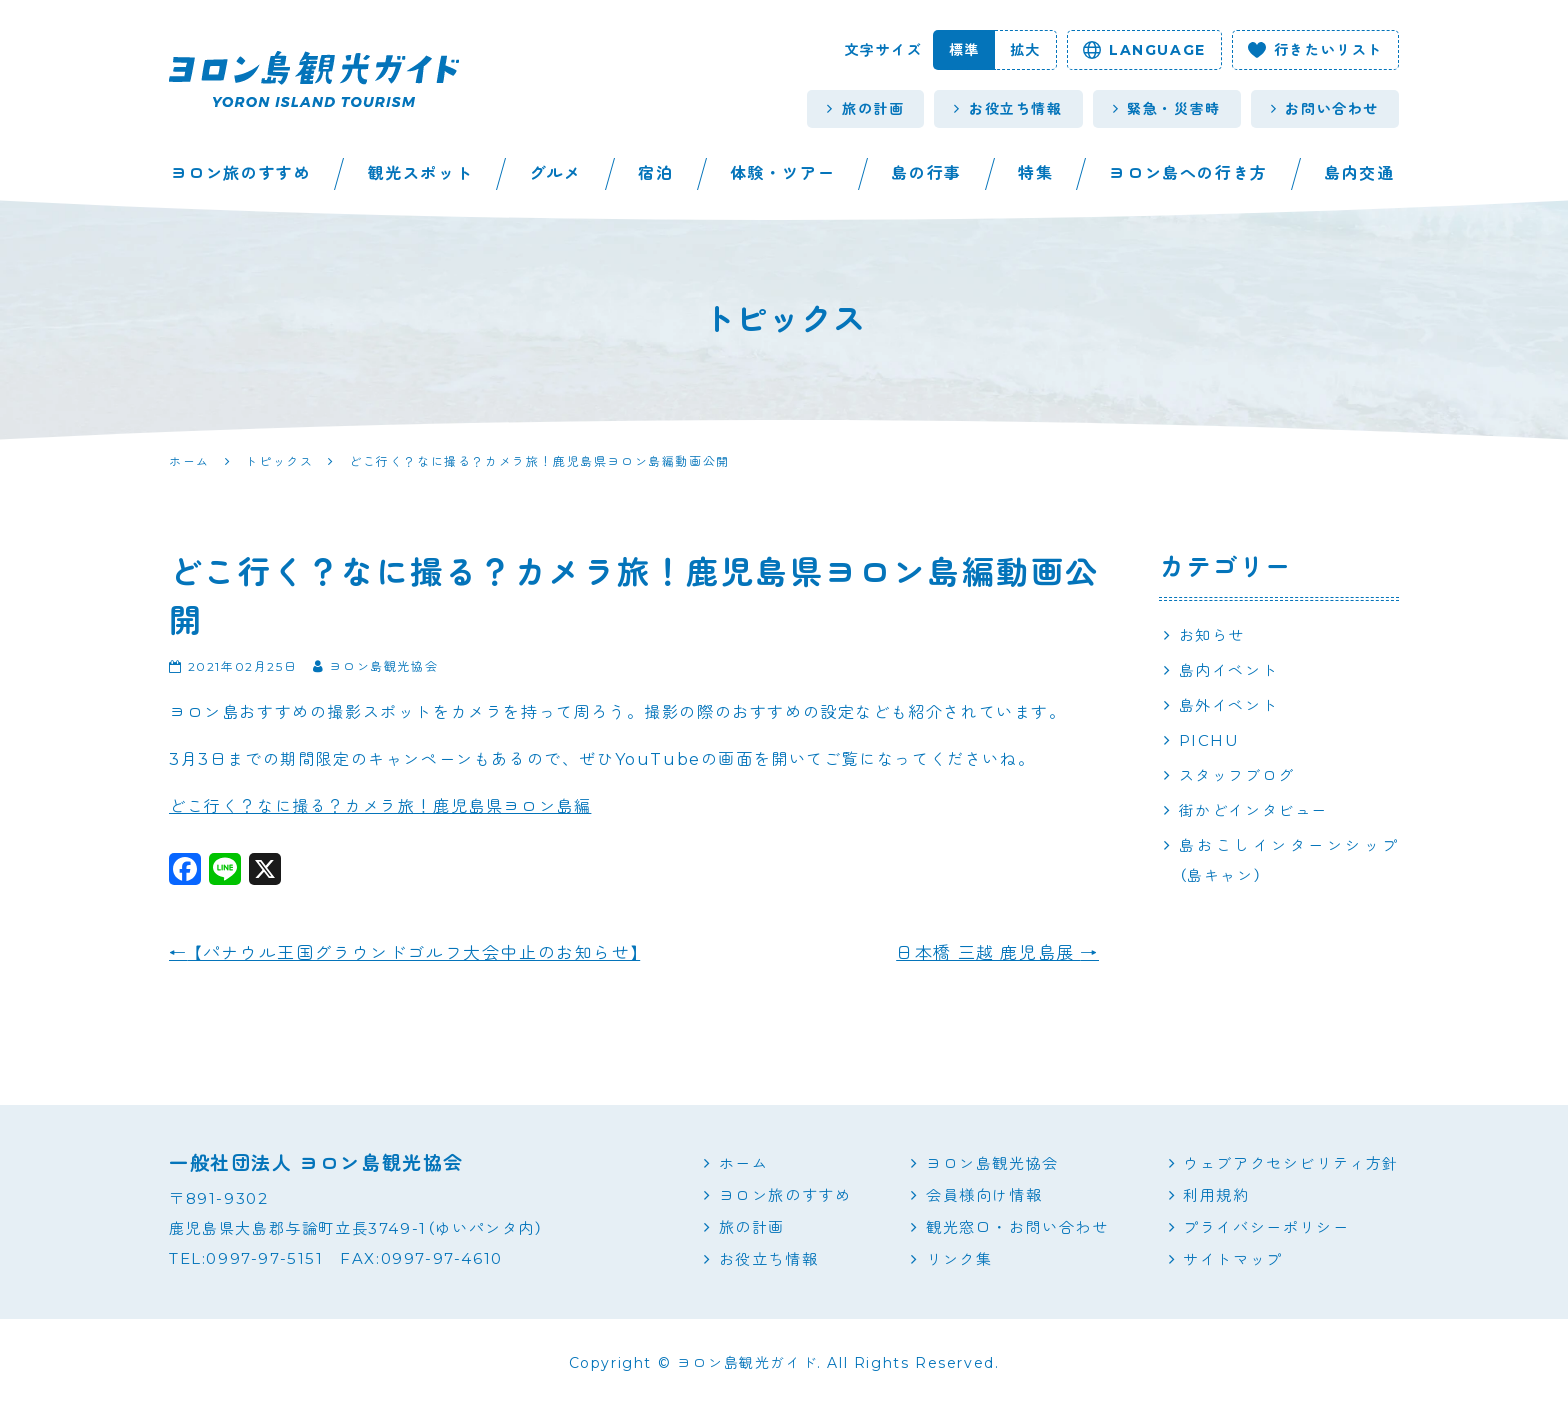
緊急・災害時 (1167, 109)
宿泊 (655, 173)
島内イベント (1229, 670)
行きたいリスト (1315, 50)
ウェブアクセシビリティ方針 (1291, 1163)
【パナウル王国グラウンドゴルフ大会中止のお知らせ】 (404, 953)
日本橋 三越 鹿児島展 (997, 953)
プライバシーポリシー (1266, 1227)
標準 (964, 50)
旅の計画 (865, 109)
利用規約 (1216, 1195)
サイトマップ (1233, 1259)
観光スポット (421, 173)
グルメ (555, 173)
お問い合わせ (1325, 109)
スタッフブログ (1237, 775)
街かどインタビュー (1253, 810)
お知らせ (1212, 635)
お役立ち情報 (1008, 109)
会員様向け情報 (984, 1195)
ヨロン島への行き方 (1188, 173)
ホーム (744, 1163)
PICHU (1209, 740)
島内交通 (1359, 173)
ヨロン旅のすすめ (241, 173)
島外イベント (1229, 705)
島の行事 (926, 173)
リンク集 (959, 1259)
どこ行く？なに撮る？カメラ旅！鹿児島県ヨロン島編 (380, 806)
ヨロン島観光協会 (992, 1163)
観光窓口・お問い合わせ (1017, 1227)
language (1144, 50)
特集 (1035, 173)
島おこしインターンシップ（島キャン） (1289, 860)
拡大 (1025, 50)
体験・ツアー (783, 173)
